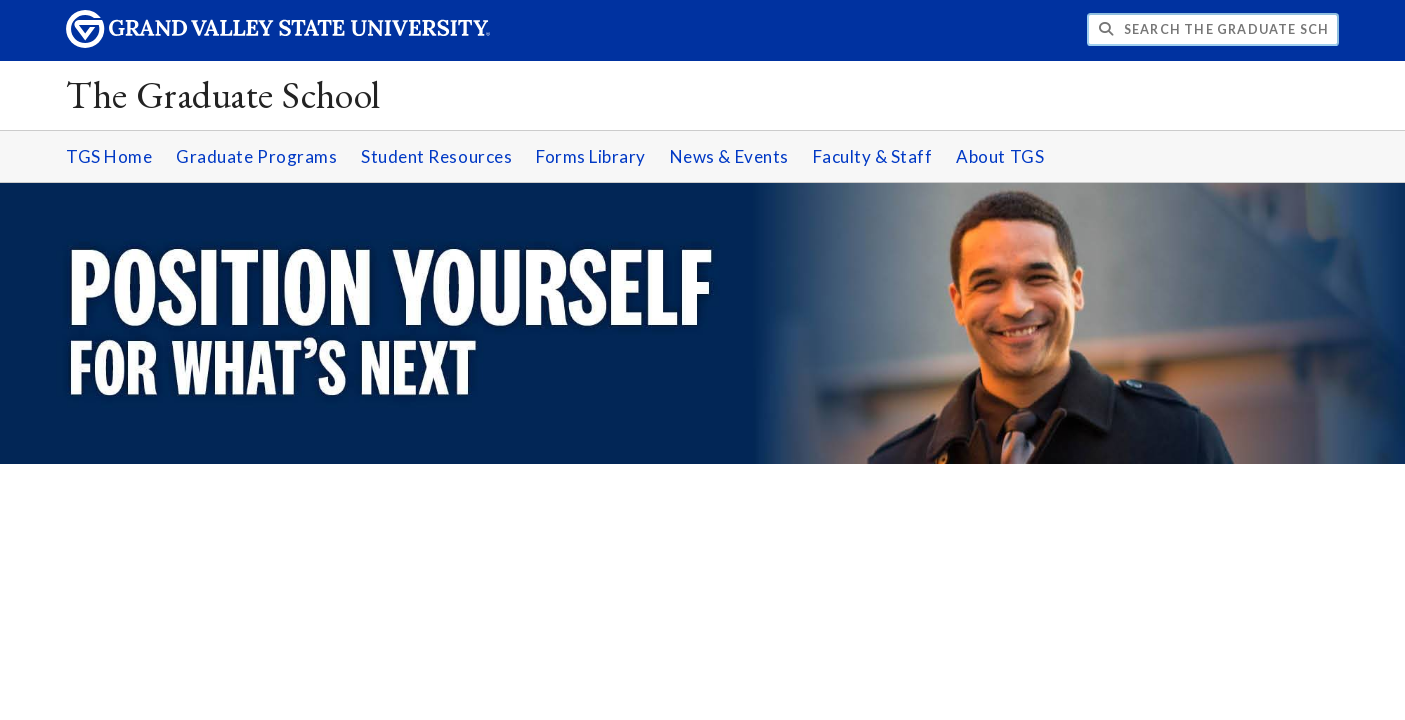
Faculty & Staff (873, 156)
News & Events (729, 156)
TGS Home (109, 156)
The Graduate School (223, 94)
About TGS (1000, 156)
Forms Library (591, 156)
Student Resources (436, 156)
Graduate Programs (256, 156)
